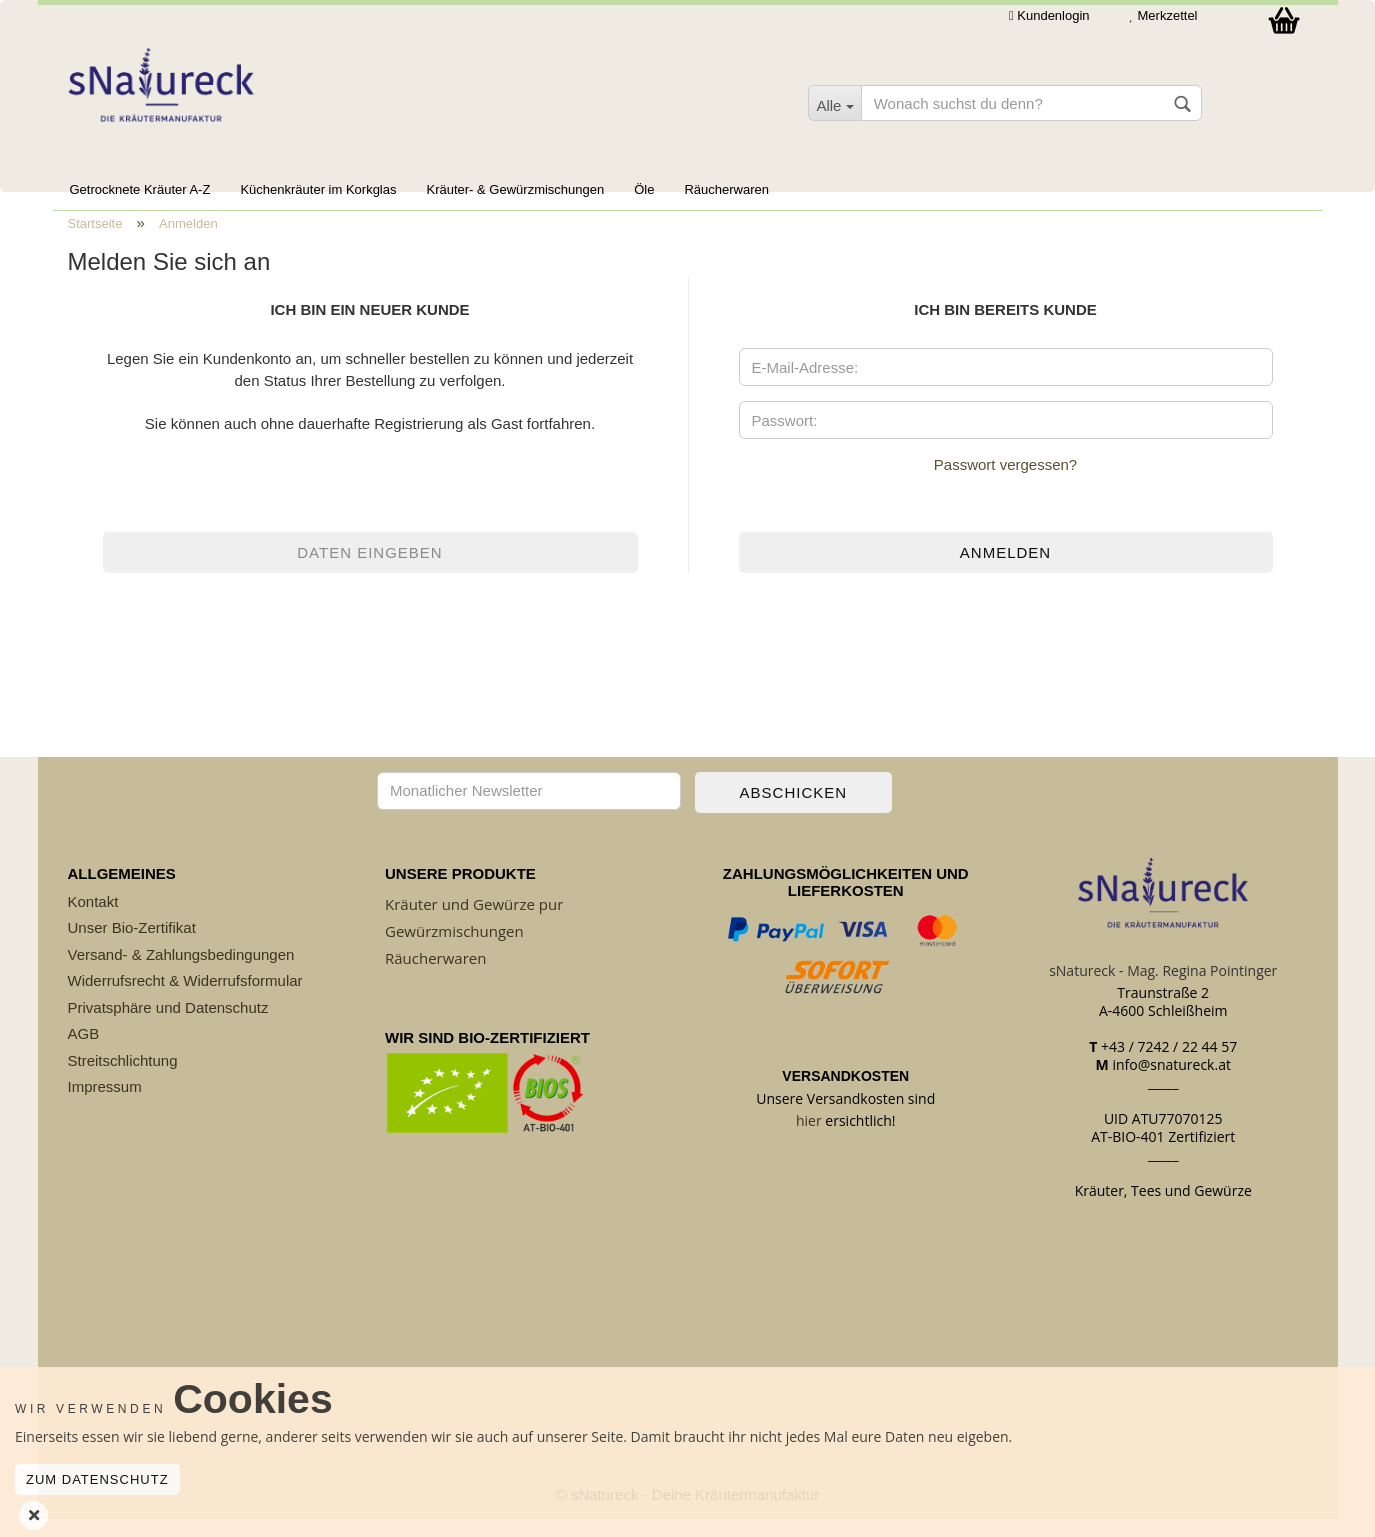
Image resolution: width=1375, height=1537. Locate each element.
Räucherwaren (726, 189)
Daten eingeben (369, 570)
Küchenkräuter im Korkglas (318, 189)
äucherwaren (440, 976)
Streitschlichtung (123, 1078)
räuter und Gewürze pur (478, 922)
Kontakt (93, 919)
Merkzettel (1164, 15)
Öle (644, 189)
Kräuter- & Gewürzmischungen (515, 189)
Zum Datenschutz (97, 1479)
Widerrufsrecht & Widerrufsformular (185, 998)
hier (809, 1138)
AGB (84, 1051)
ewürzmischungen (460, 949)
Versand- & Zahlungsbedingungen (181, 972)
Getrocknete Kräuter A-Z (140, 189)
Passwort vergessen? (1005, 482)
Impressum (105, 1104)
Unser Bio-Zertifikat (132, 945)
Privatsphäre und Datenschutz (168, 1025)
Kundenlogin (1049, 15)
